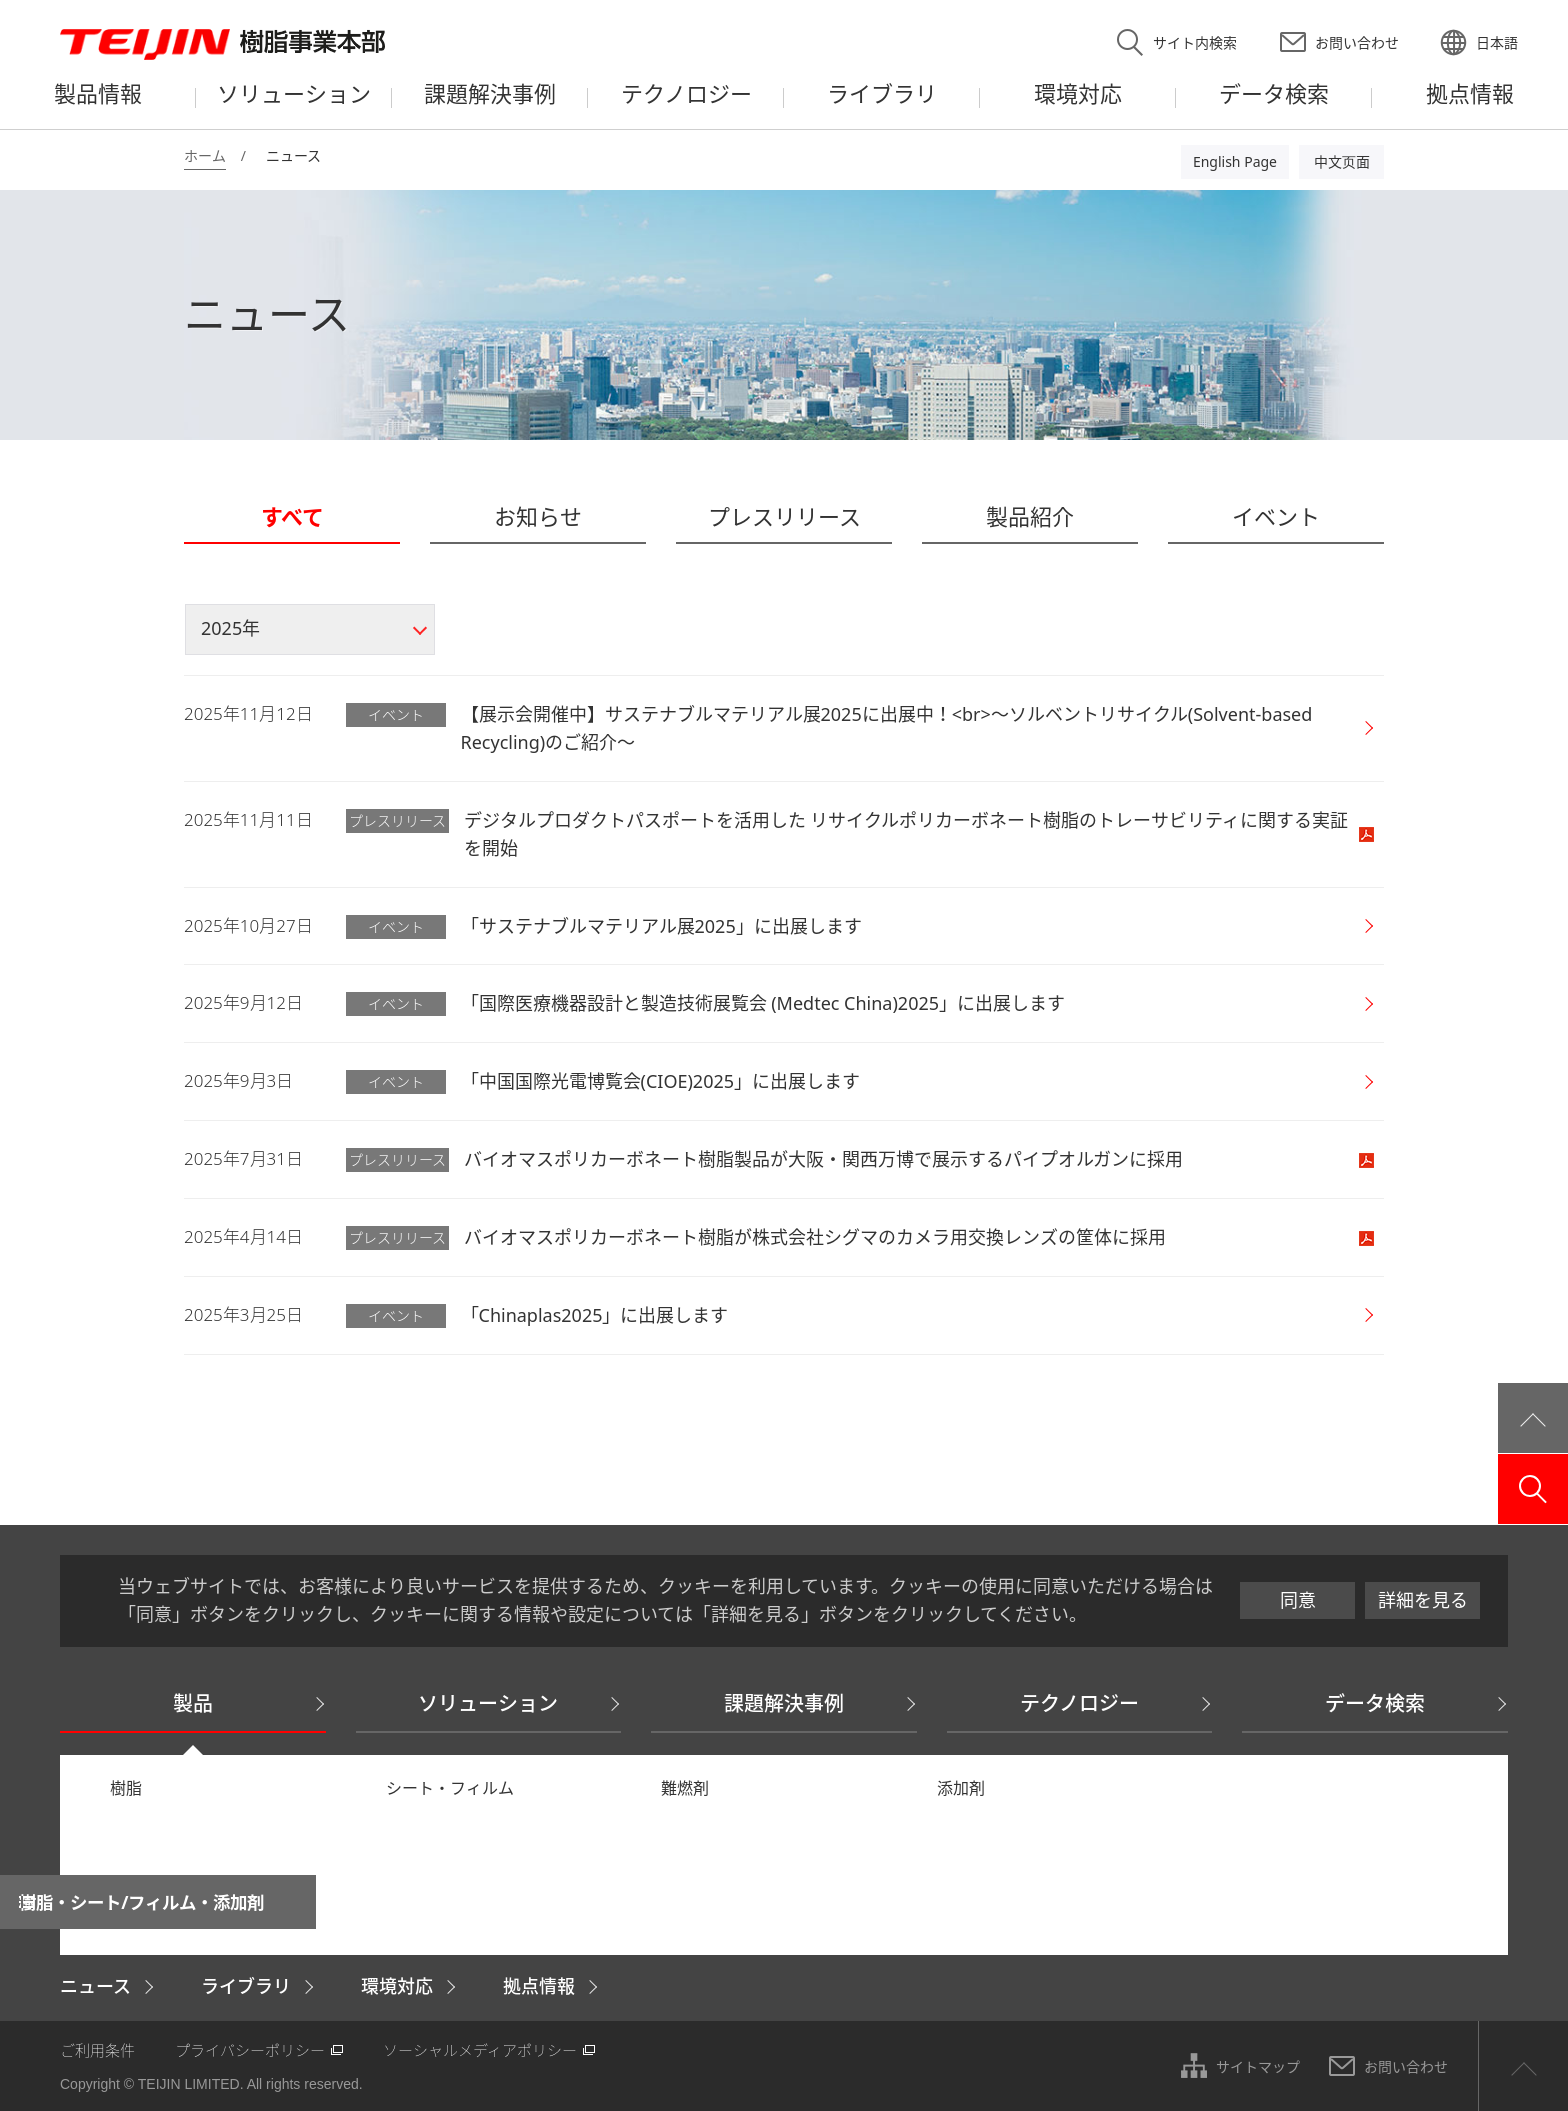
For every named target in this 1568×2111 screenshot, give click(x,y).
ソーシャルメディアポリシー (480, 2050)
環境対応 (397, 1986)
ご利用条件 (97, 2050)
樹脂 (126, 1788)
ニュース (95, 1986)
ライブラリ (246, 1986)
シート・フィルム (450, 1788)
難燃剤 (685, 1788)
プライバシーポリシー (250, 2050)
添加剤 (961, 1788)
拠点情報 (539, 1986)
